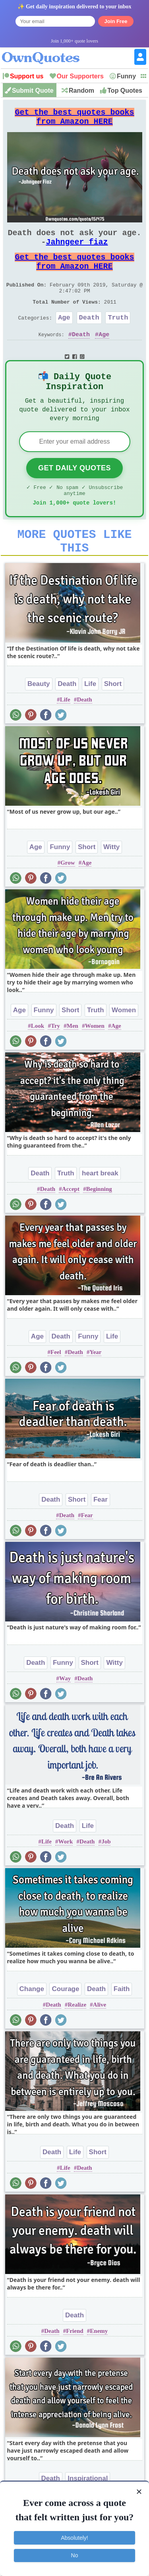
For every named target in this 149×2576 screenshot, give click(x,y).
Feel (55, 1388)
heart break (100, 1210)
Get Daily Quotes (74, 496)
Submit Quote (33, 90)
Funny (126, 76)
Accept (70, 1225)
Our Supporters (80, 76)
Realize (77, 2041)
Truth (118, 337)
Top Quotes (124, 90)
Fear (100, 1536)
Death (89, 337)
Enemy (99, 2367)
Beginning (99, 1225)
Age (64, 337)
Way (65, 1715)
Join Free (116, 21)
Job (105, 1878)
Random (81, 90)
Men (72, 1062)
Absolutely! (74, 2538)
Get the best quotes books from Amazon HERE (74, 120)
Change (31, 2025)
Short (113, 720)
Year (95, 1388)
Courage (65, 2025)
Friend (74, 2367)
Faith (122, 2025)
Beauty (38, 720)
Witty (111, 883)
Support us (26, 76)
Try (55, 1062)
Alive (99, 2041)
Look (37, 1062)
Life (90, 720)
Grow (67, 899)
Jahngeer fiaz (77, 251)
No (74, 2555)
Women (124, 1046)
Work (65, 1878)
